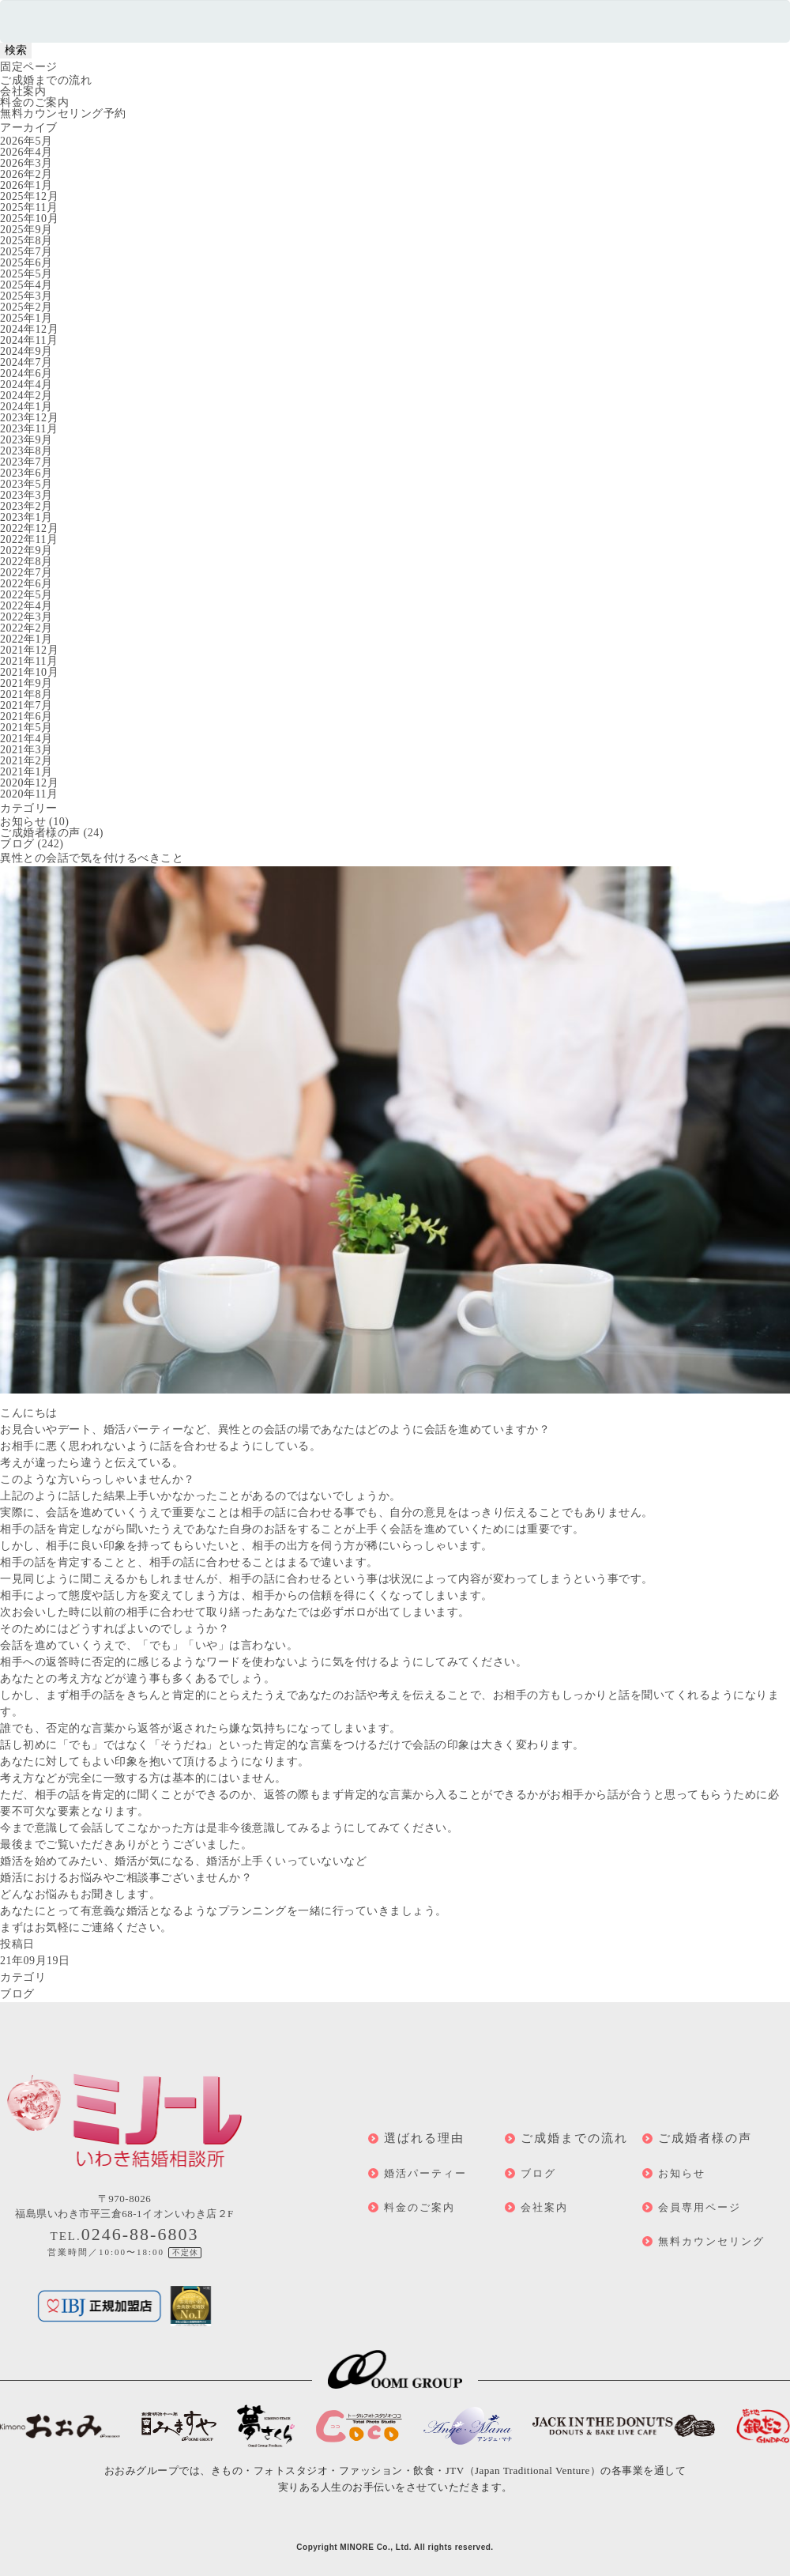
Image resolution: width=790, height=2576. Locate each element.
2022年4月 (26, 606)
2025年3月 (26, 296)
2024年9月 (26, 351)
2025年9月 (26, 230)
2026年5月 (26, 141)
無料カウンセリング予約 (63, 113)
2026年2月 (26, 174)
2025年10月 (29, 218)
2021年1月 (26, 772)
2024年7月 (26, 362)
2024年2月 (26, 396)
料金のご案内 (34, 102)
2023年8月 (26, 451)
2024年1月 (26, 407)
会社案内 (23, 91)
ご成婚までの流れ (46, 80)
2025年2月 (26, 307)
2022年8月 (26, 562)
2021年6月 (26, 716)
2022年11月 (29, 539)
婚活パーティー (425, 2173)
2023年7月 (26, 462)
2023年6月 (26, 473)
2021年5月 (26, 728)
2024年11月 (29, 340)
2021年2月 (26, 761)
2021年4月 (26, 739)
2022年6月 (26, 584)
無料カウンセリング (711, 2241)
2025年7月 (26, 252)
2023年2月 (26, 506)
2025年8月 (26, 241)
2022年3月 (26, 617)
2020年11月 (29, 794)
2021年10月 (29, 672)
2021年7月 (26, 705)
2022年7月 (26, 573)
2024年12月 (29, 329)
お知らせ (23, 822)
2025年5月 (26, 274)
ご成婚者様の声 (40, 833)
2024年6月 (26, 373)
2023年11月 (29, 429)
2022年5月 (26, 595)
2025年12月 (29, 196)
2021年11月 (29, 661)
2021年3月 (26, 750)
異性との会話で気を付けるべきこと (91, 858)
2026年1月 (26, 185)
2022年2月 (26, 628)
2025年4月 (26, 285)
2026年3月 (26, 163)
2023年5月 (26, 484)
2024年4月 (26, 384)
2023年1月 (26, 517)
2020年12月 (29, 783)
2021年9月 (26, 683)
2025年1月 (26, 318)
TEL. (125, 2236)
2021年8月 (26, 694)
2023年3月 (26, 495)
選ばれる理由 (424, 2138)
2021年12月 (29, 650)
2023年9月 (26, 440)
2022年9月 (26, 550)
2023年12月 (29, 418)
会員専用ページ (699, 2207)
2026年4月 (26, 152)
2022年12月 (29, 528)
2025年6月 (26, 263)
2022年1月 (26, 639)
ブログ (17, 844)
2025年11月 (29, 207)
